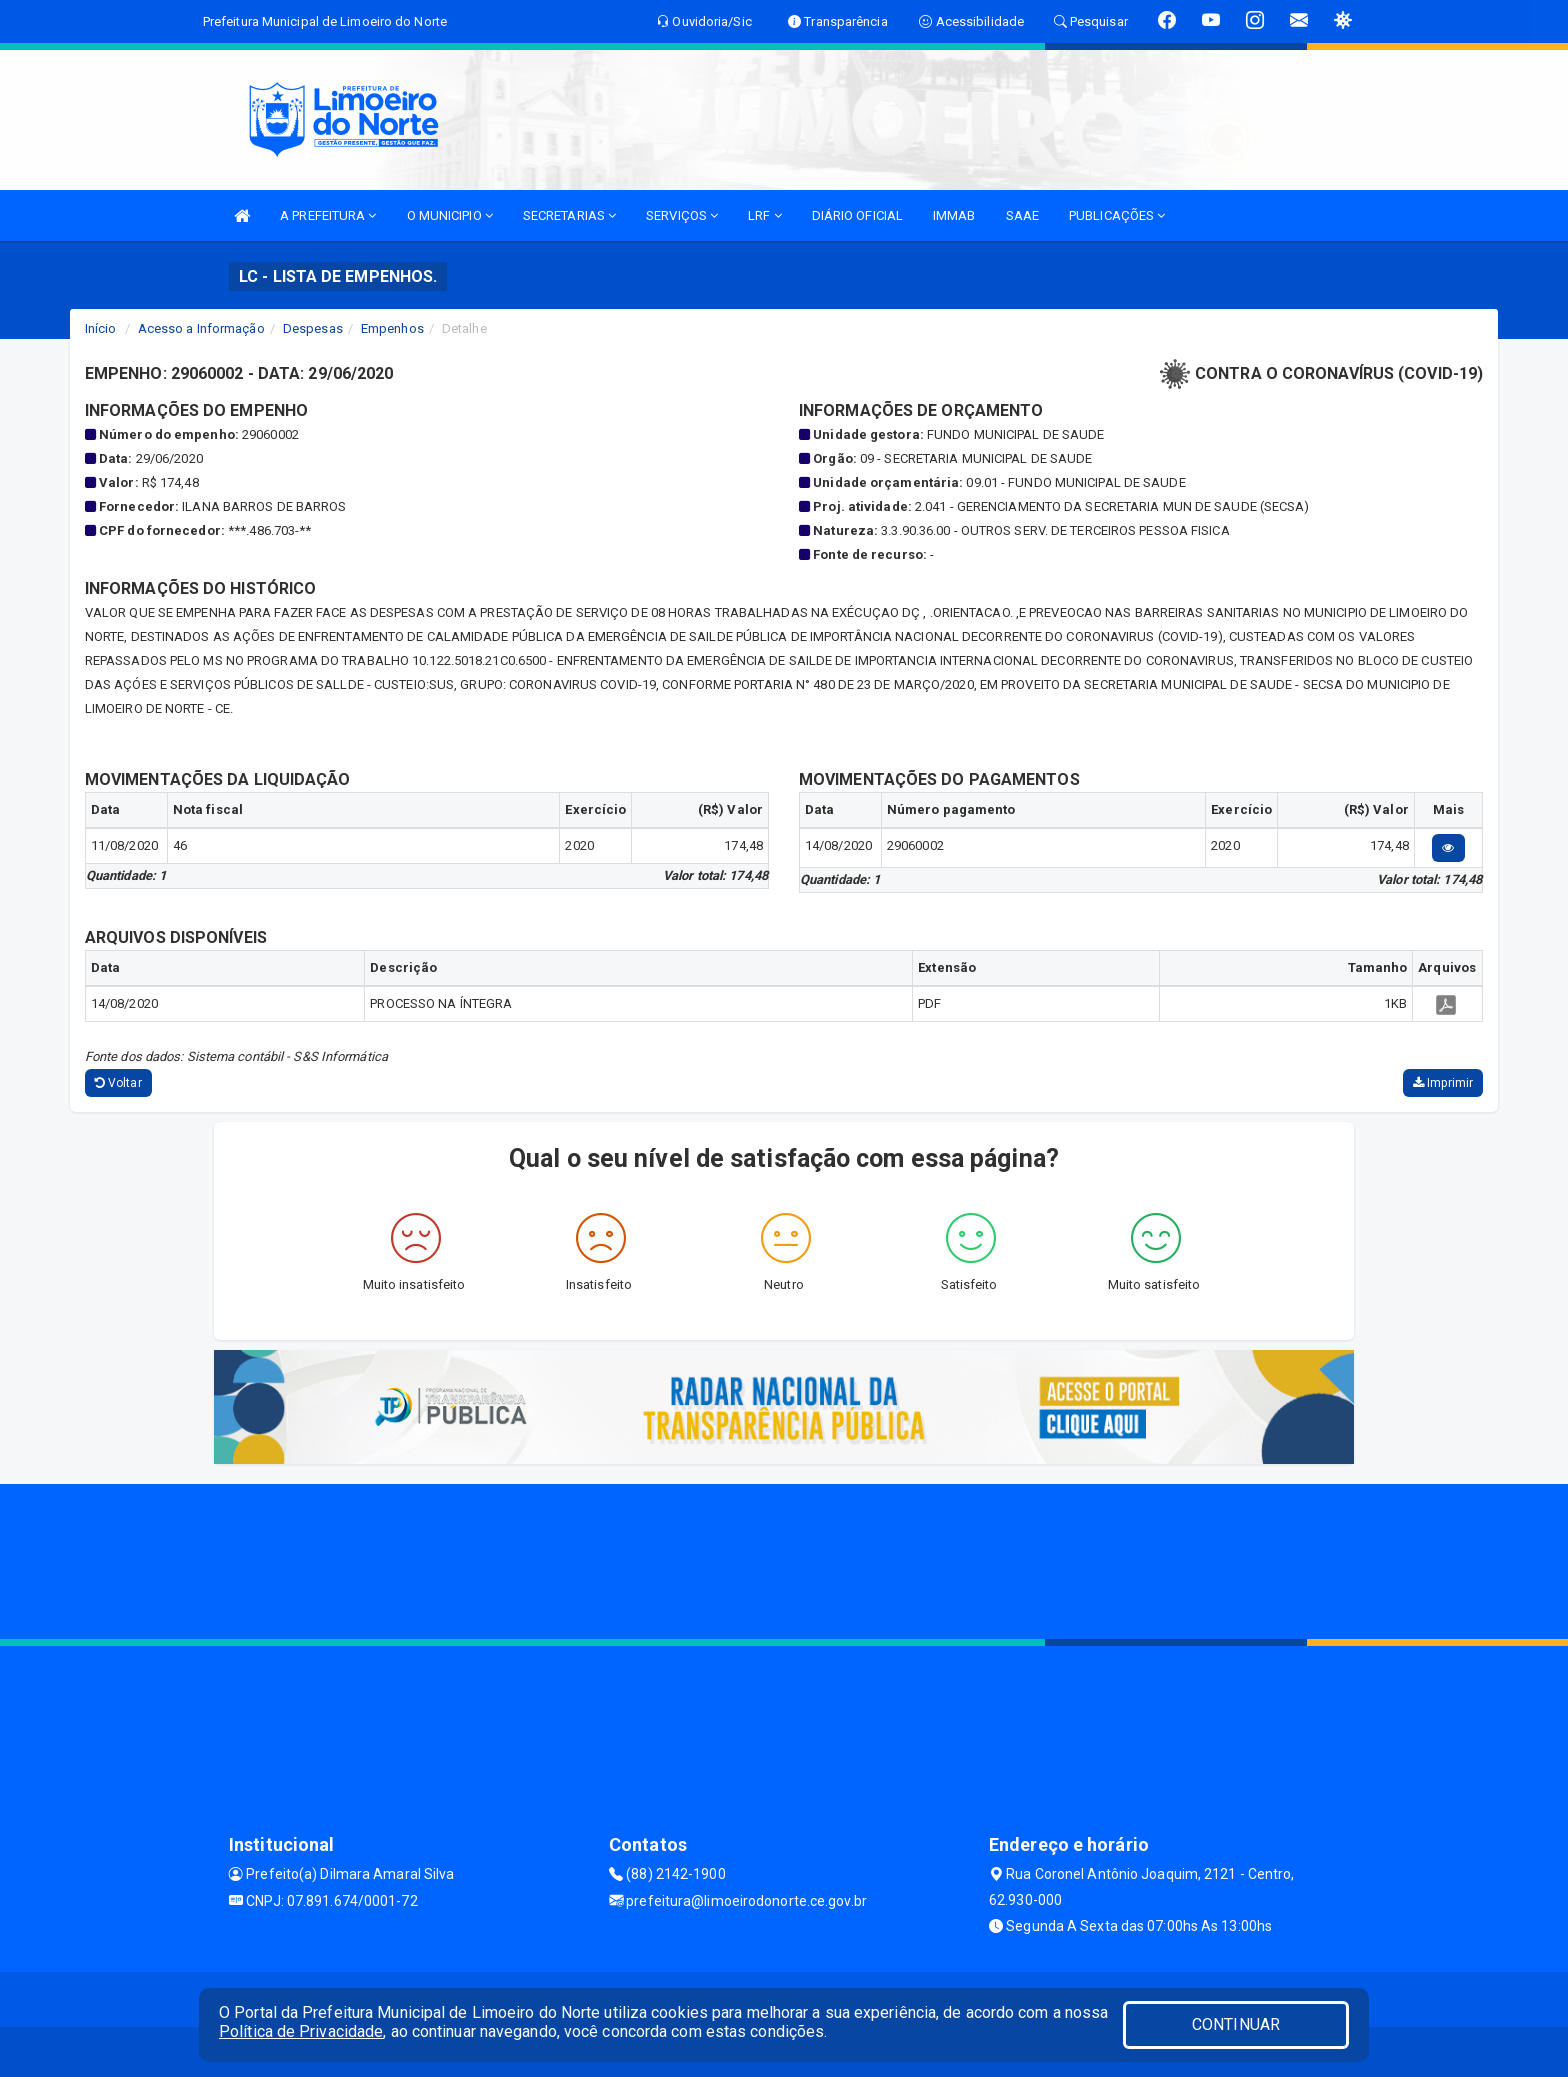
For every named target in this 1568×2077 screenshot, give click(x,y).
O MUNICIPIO (450, 215)
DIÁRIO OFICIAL (857, 215)
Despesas (313, 328)
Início (101, 328)
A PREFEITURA (328, 215)
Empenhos (392, 328)
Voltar (118, 1083)
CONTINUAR (1236, 2024)
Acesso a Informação (201, 328)
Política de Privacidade (301, 2031)
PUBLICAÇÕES (1117, 215)
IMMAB (954, 215)
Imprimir (1443, 1083)
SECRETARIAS (569, 215)
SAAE (1022, 215)
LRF (765, 215)
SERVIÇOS (682, 215)
